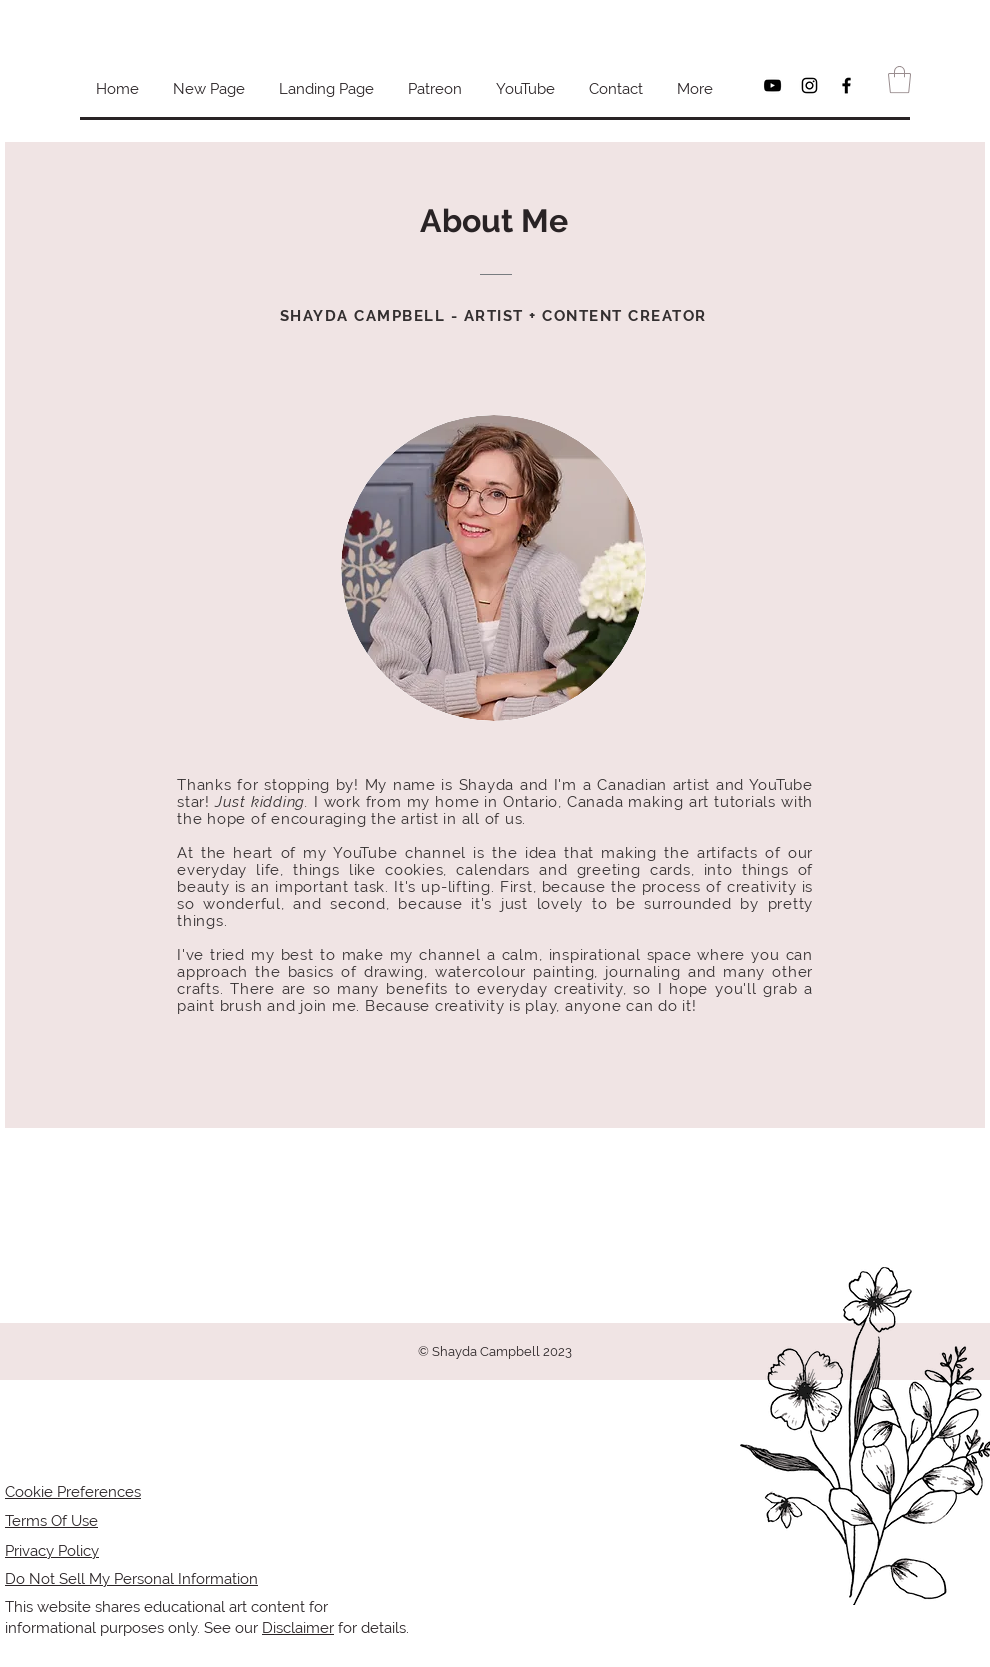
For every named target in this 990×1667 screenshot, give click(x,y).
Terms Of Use (51, 1520)
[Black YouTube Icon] (772, 85)
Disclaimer (298, 1627)
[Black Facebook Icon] (846, 85)
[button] (899, 79)
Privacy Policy (52, 1550)
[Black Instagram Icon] (809, 85)
